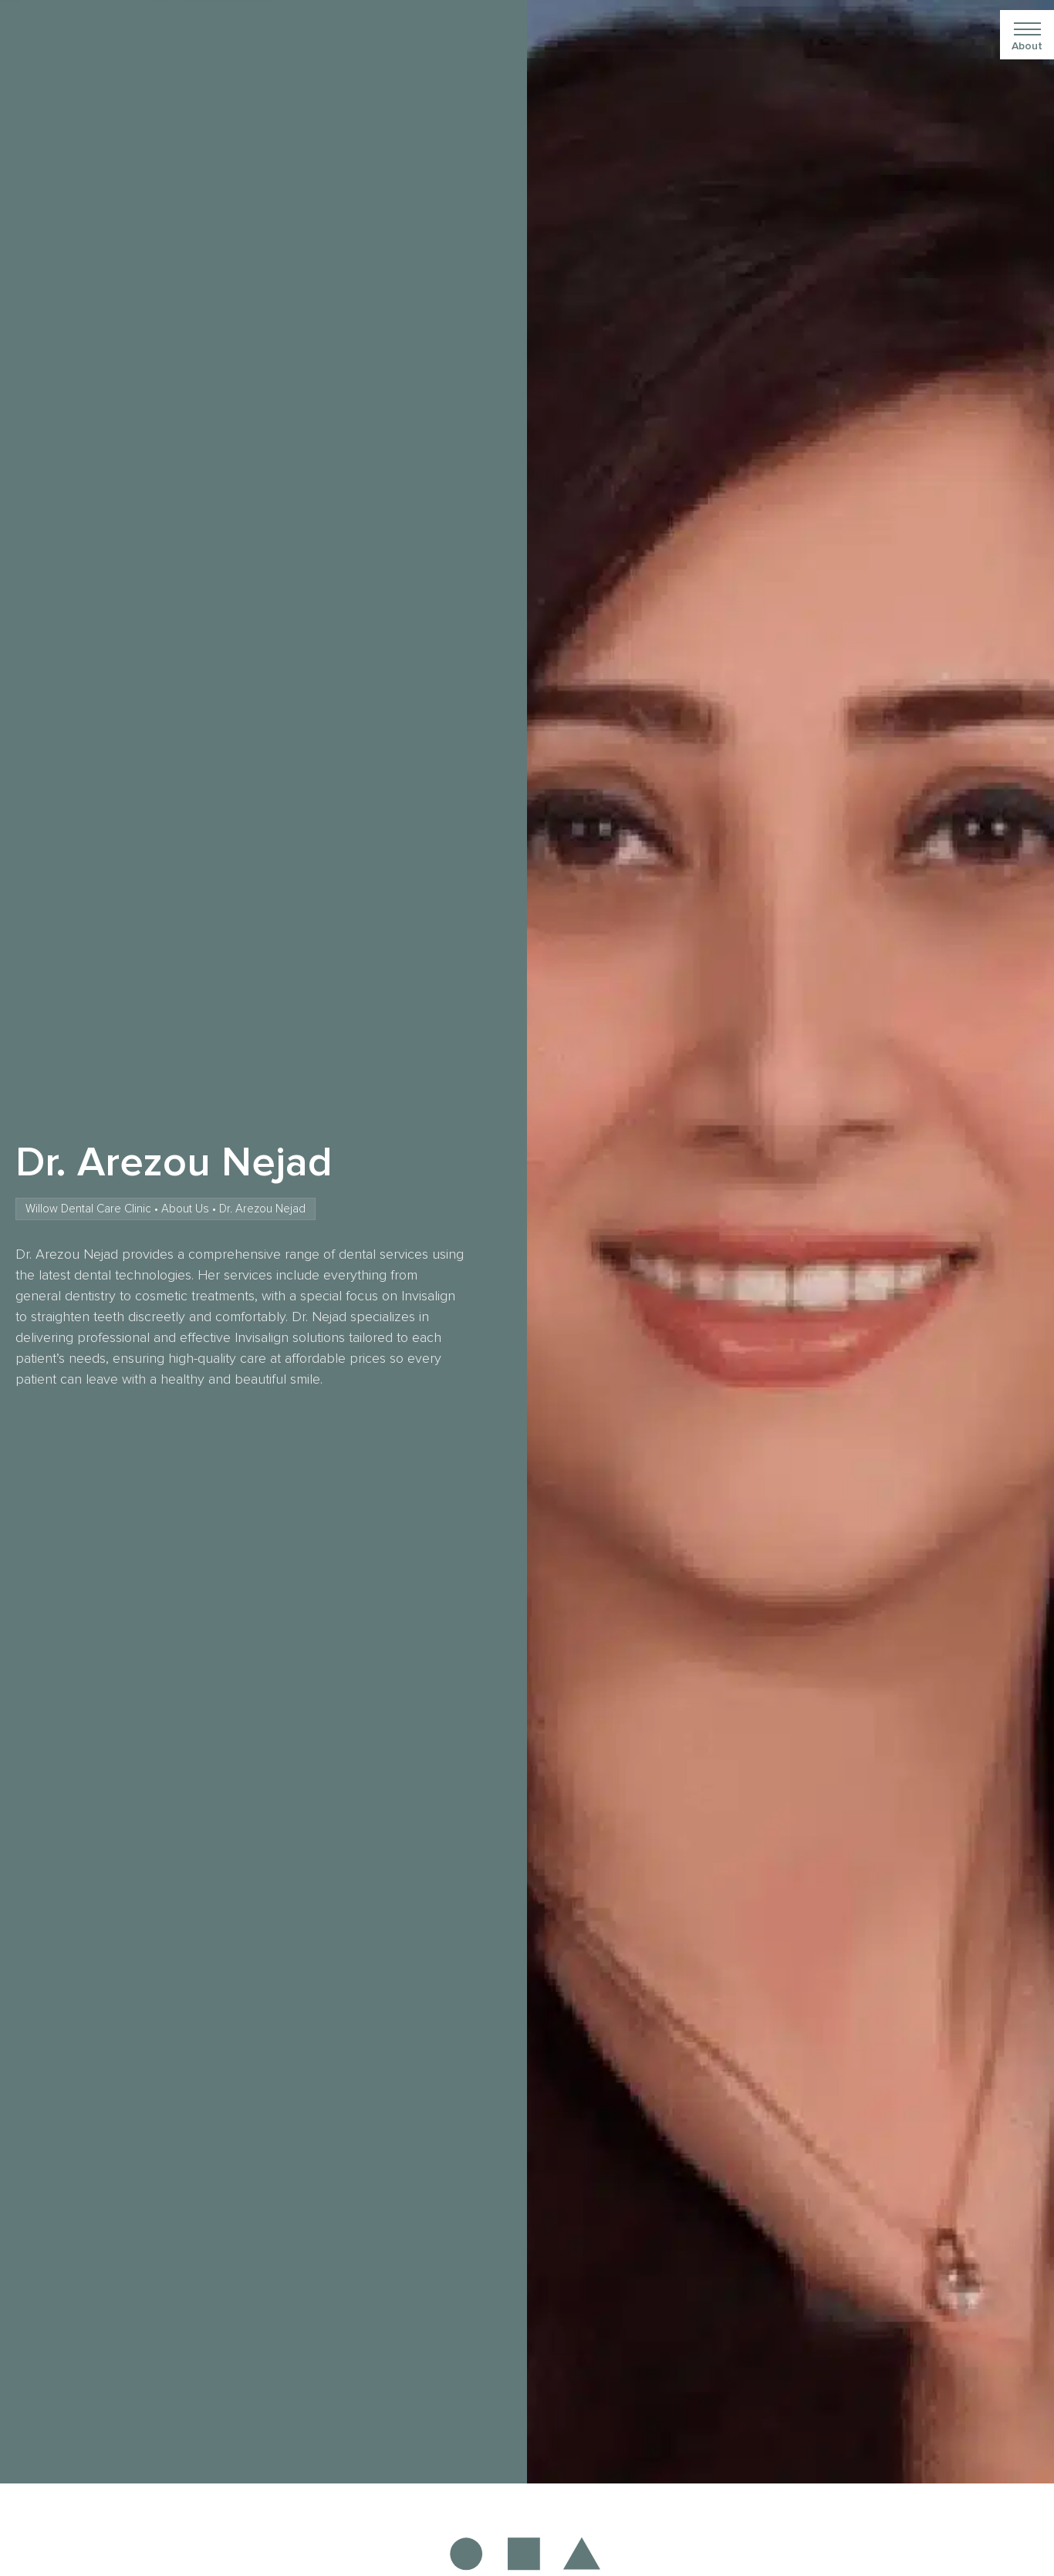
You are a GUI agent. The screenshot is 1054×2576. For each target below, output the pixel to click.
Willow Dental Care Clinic (88, 1209)
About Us (185, 1209)
